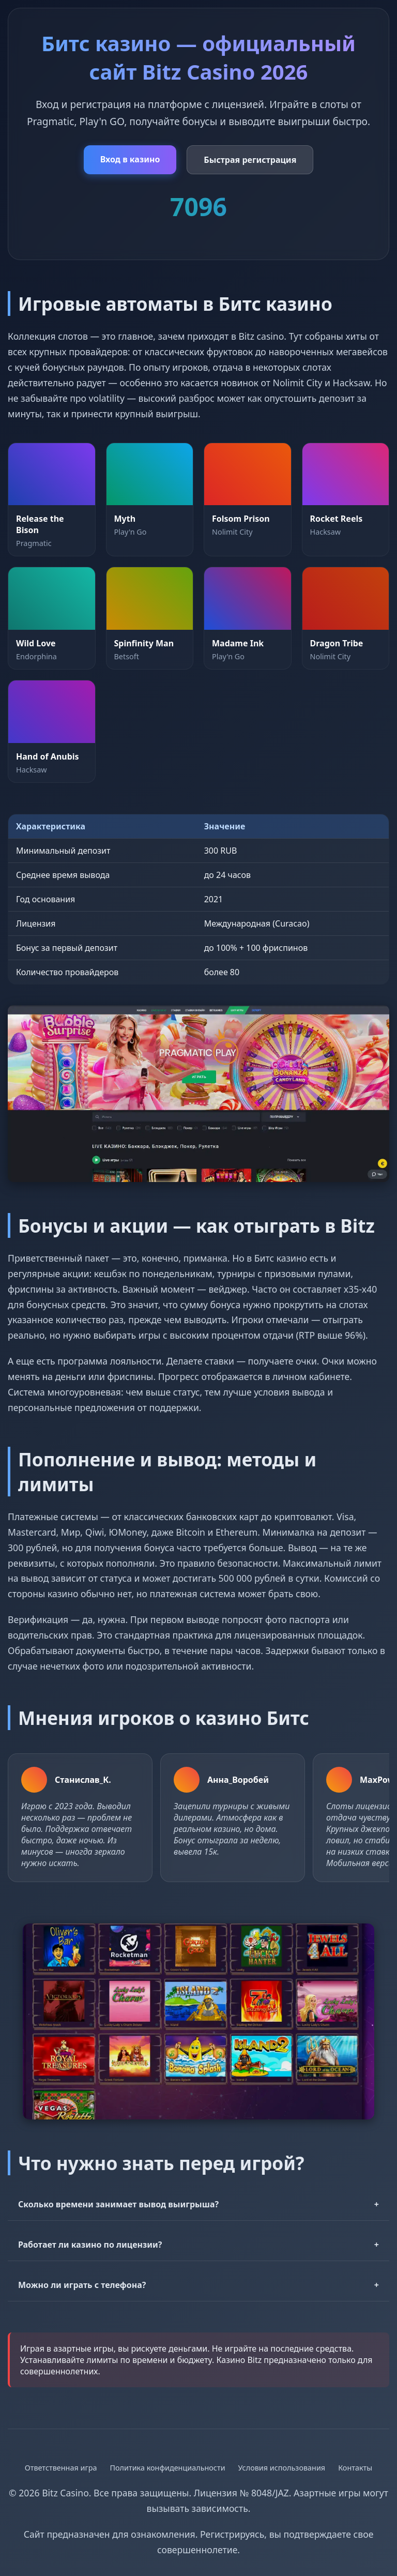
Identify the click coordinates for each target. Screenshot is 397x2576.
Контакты (355, 2468)
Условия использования (282, 2468)
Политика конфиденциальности (167, 2468)
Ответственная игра (61, 2468)
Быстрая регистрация (250, 159)
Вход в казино (130, 159)
